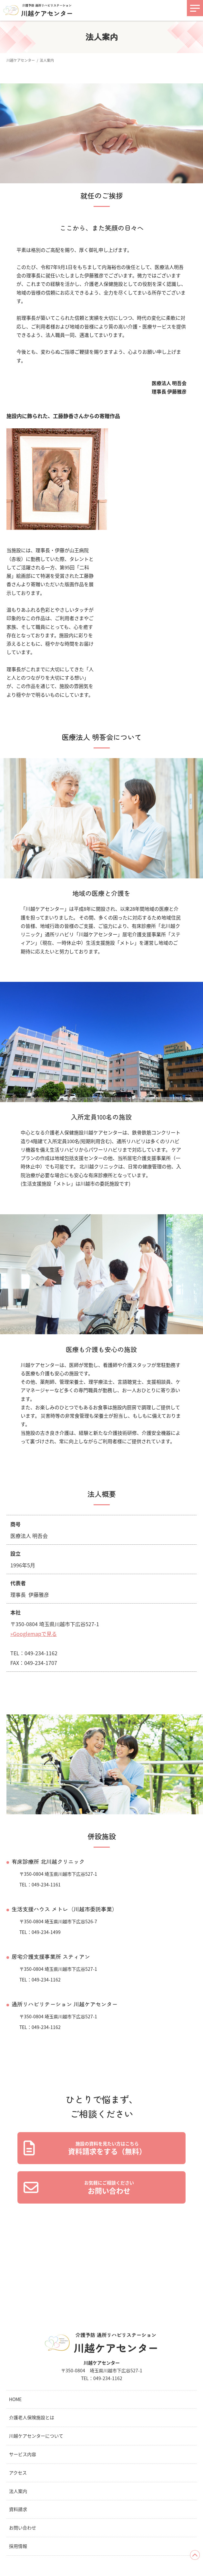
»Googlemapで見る (33, 1633)
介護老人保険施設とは (31, 2417)
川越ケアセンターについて (36, 2435)
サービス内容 (22, 2454)
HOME (15, 2399)
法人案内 (18, 2491)
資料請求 (18, 2509)
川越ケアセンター (20, 60)
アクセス (18, 2472)
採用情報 (18, 2546)
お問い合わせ (22, 2527)
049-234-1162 (107, 2378)
